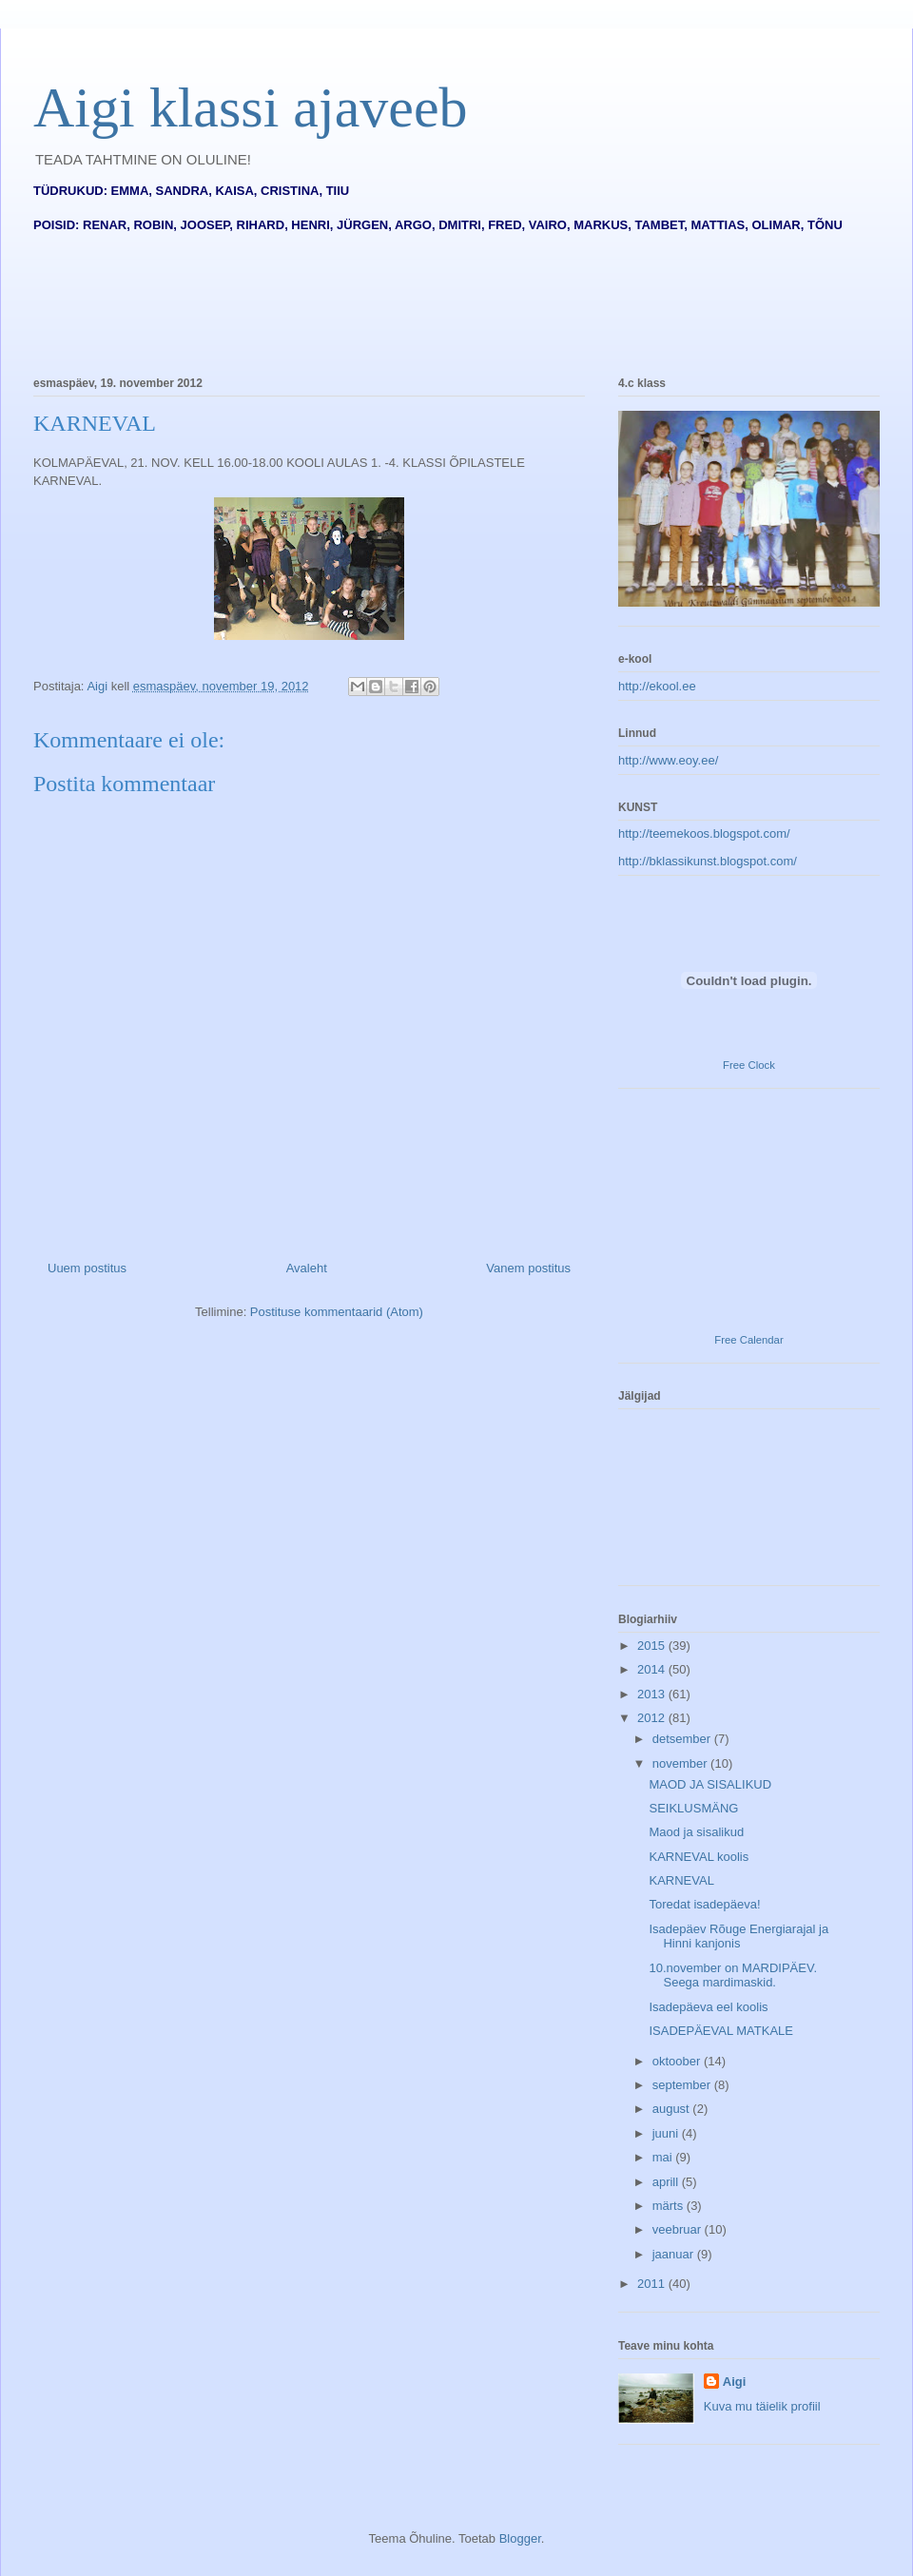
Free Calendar (748, 1340)
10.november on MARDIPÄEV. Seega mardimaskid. (733, 1975)
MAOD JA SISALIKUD (710, 1784)
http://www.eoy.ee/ (668, 760)
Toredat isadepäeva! (704, 1904)
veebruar (678, 2229)
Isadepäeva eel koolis (708, 2007)
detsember (683, 1739)
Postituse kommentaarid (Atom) (336, 1312)
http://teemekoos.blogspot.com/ (704, 833)
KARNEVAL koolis (698, 1857)
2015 (653, 1645)
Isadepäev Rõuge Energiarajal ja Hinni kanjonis (738, 1936)
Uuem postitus (87, 1268)
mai (664, 2157)
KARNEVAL (681, 1880)
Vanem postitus (528, 1268)
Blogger (520, 2538)
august (672, 2108)
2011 (653, 2283)
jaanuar (674, 2254)
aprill (667, 2182)
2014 (653, 1669)
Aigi (735, 2381)
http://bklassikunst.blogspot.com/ (707, 861)
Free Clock (749, 1065)
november (681, 1763)
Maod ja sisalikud (696, 1832)
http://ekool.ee (657, 686)
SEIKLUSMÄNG (693, 1808)
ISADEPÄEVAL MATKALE (720, 2031)
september (683, 2085)
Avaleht (306, 1268)
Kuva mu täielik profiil (762, 2406)
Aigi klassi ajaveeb (250, 107)
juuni (667, 2133)
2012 (653, 1718)
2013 (653, 1694)
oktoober (678, 2061)
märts (669, 2205)
